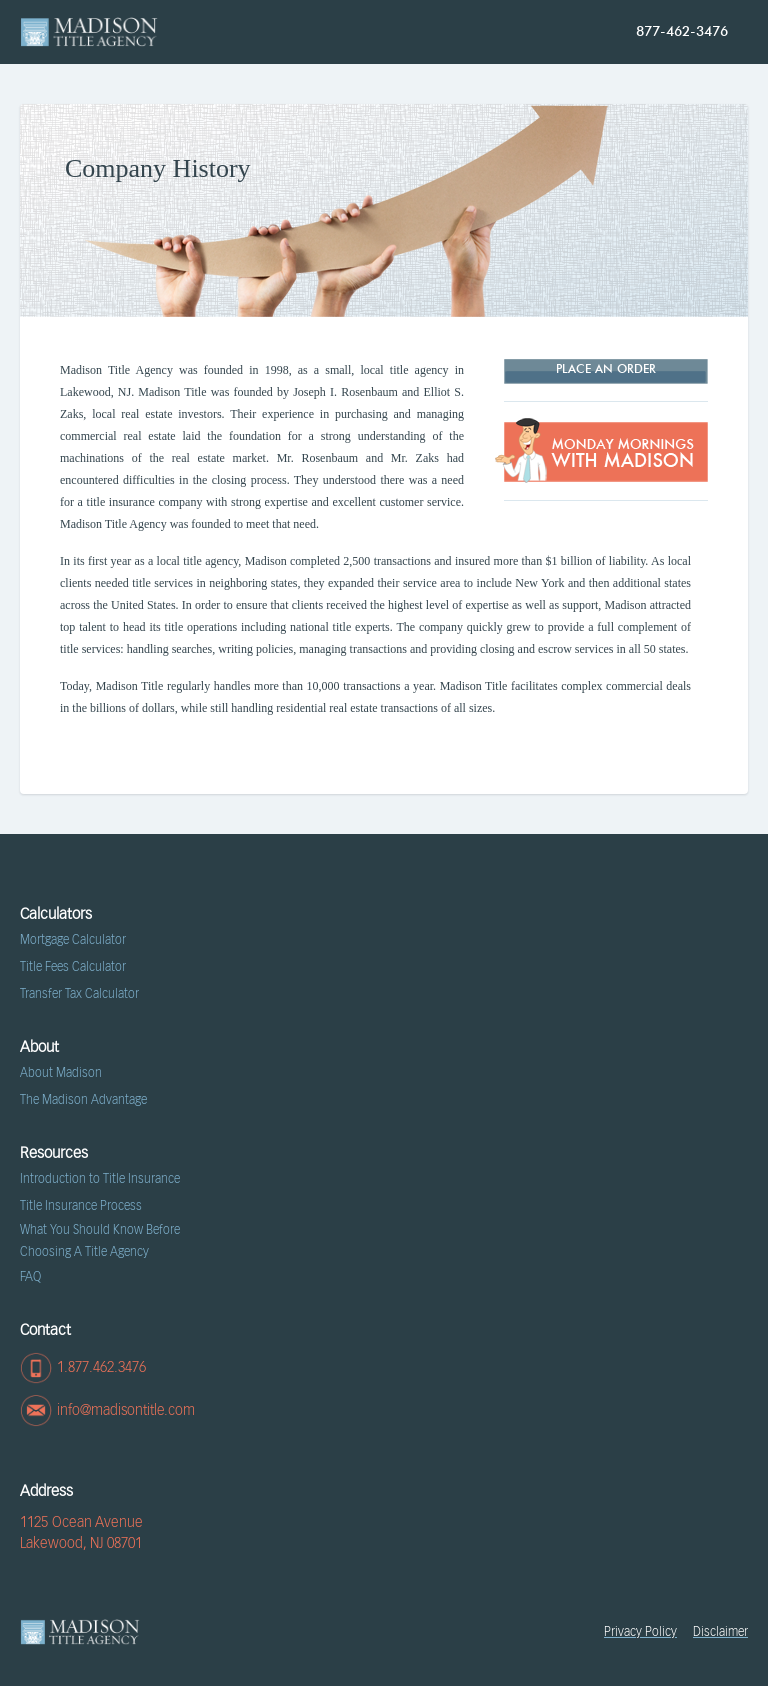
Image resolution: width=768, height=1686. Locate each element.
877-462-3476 (682, 32)
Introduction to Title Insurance (100, 1179)
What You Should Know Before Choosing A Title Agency (100, 1241)
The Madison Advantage (83, 1100)
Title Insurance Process (81, 1206)
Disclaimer (720, 1632)
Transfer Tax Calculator (79, 994)
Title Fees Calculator (73, 967)
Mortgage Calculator (73, 940)
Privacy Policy (640, 1632)
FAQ (30, 1277)
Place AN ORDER (606, 370)
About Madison (61, 1073)
